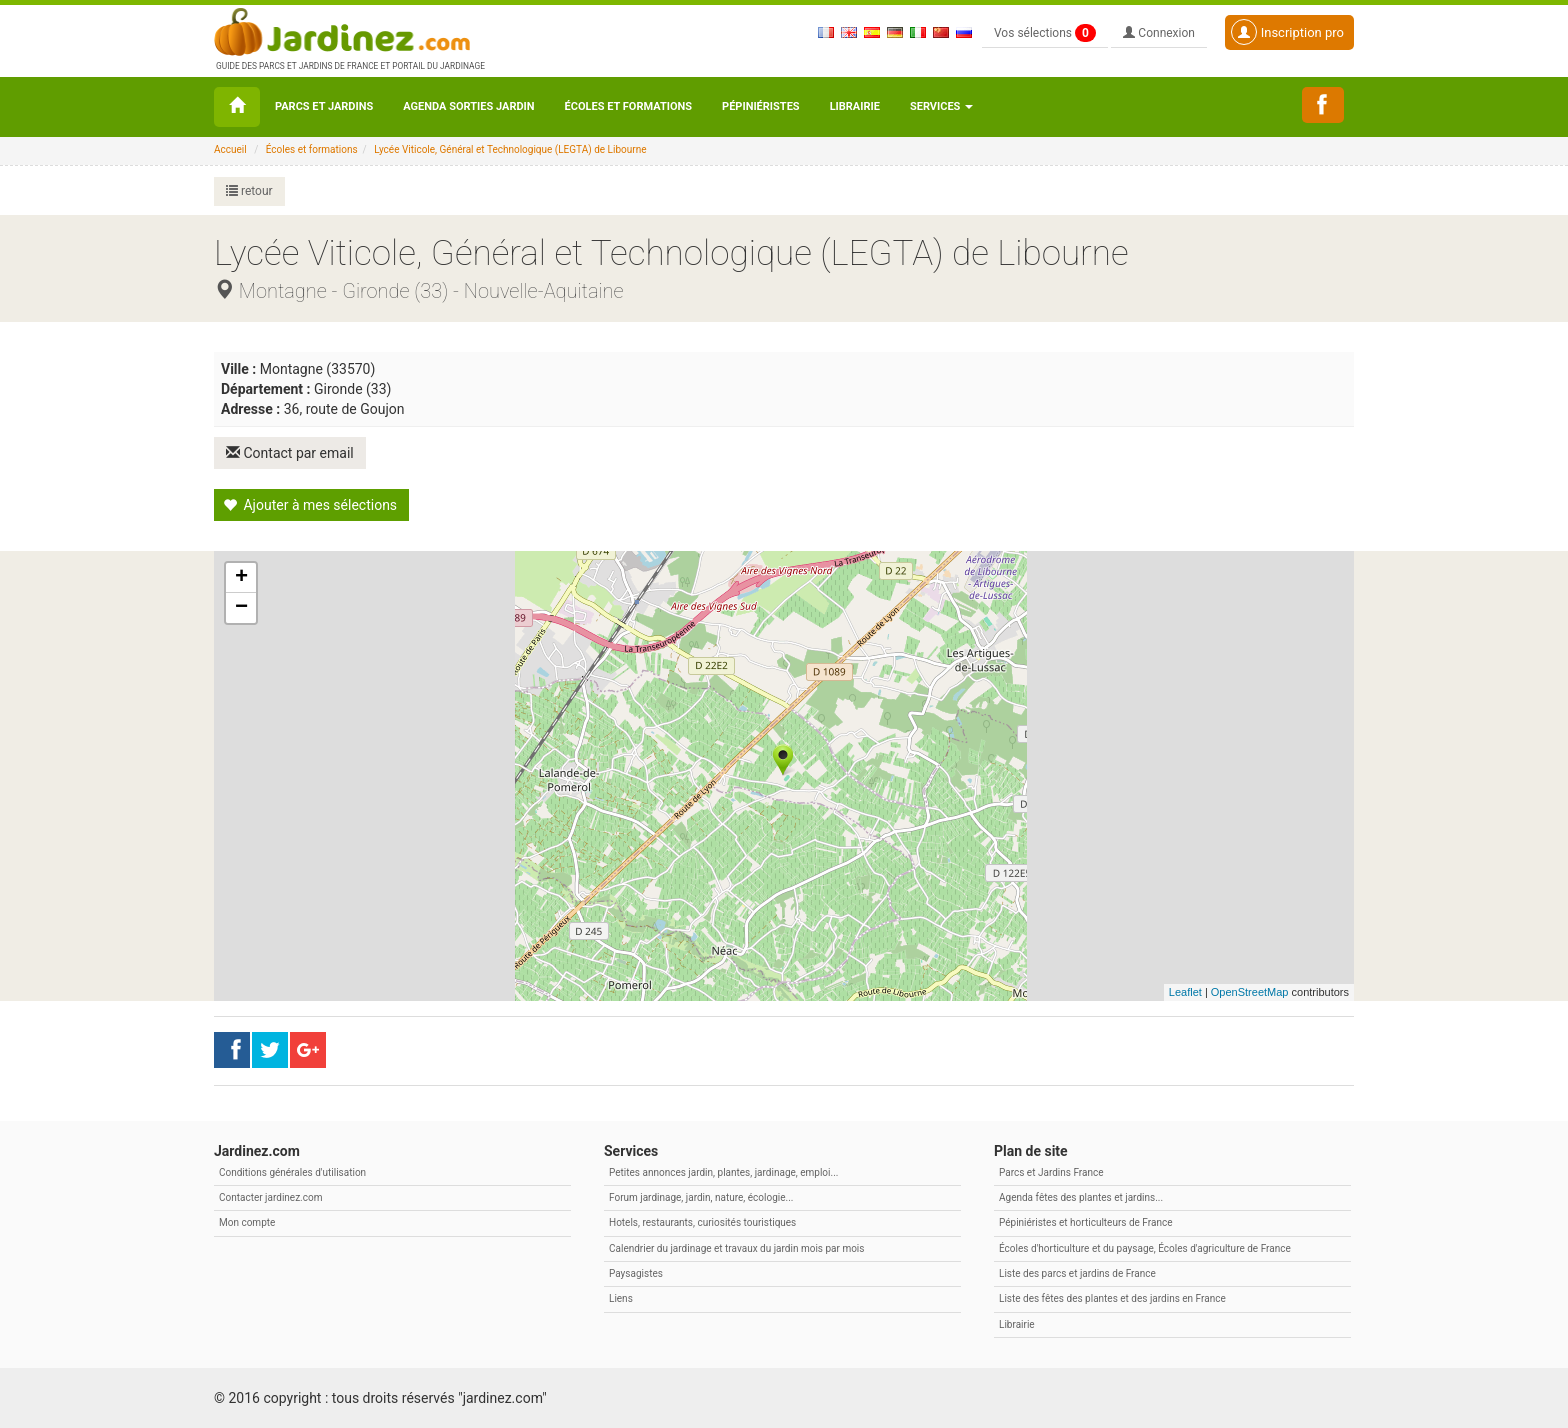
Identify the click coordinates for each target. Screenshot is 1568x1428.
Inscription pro (1287, 32)
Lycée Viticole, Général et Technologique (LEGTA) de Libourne (510, 149)
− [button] (241, 608)
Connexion (1159, 33)
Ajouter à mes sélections (310, 505)
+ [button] (241, 578)
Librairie (855, 106)
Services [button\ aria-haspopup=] (941, 106)
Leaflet (1185, 992)
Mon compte (247, 1222)
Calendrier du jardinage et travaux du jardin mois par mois (736, 1248)
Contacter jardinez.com (270, 1197)
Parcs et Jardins (324, 106)
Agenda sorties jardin (468, 106)
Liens (621, 1298)
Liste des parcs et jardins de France (1077, 1273)
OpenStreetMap (1250, 992)
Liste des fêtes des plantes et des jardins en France (1112, 1298)
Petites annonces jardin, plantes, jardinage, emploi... (723, 1172)
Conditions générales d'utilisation (292, 1172)
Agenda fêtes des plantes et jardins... (1081, 1197)
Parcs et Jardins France (1051, 1172)
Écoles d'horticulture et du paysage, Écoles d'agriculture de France (1145, 1248)
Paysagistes (636, 1273)
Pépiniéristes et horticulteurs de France (1085, 1222)
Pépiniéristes (761, 106)
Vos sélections (1045, 33)
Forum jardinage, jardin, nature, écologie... (701, 1197)
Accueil (230, 149)
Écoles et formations (628, 106)
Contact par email (290, 453)
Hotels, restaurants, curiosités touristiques (702, 1222)
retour (249, 191)
